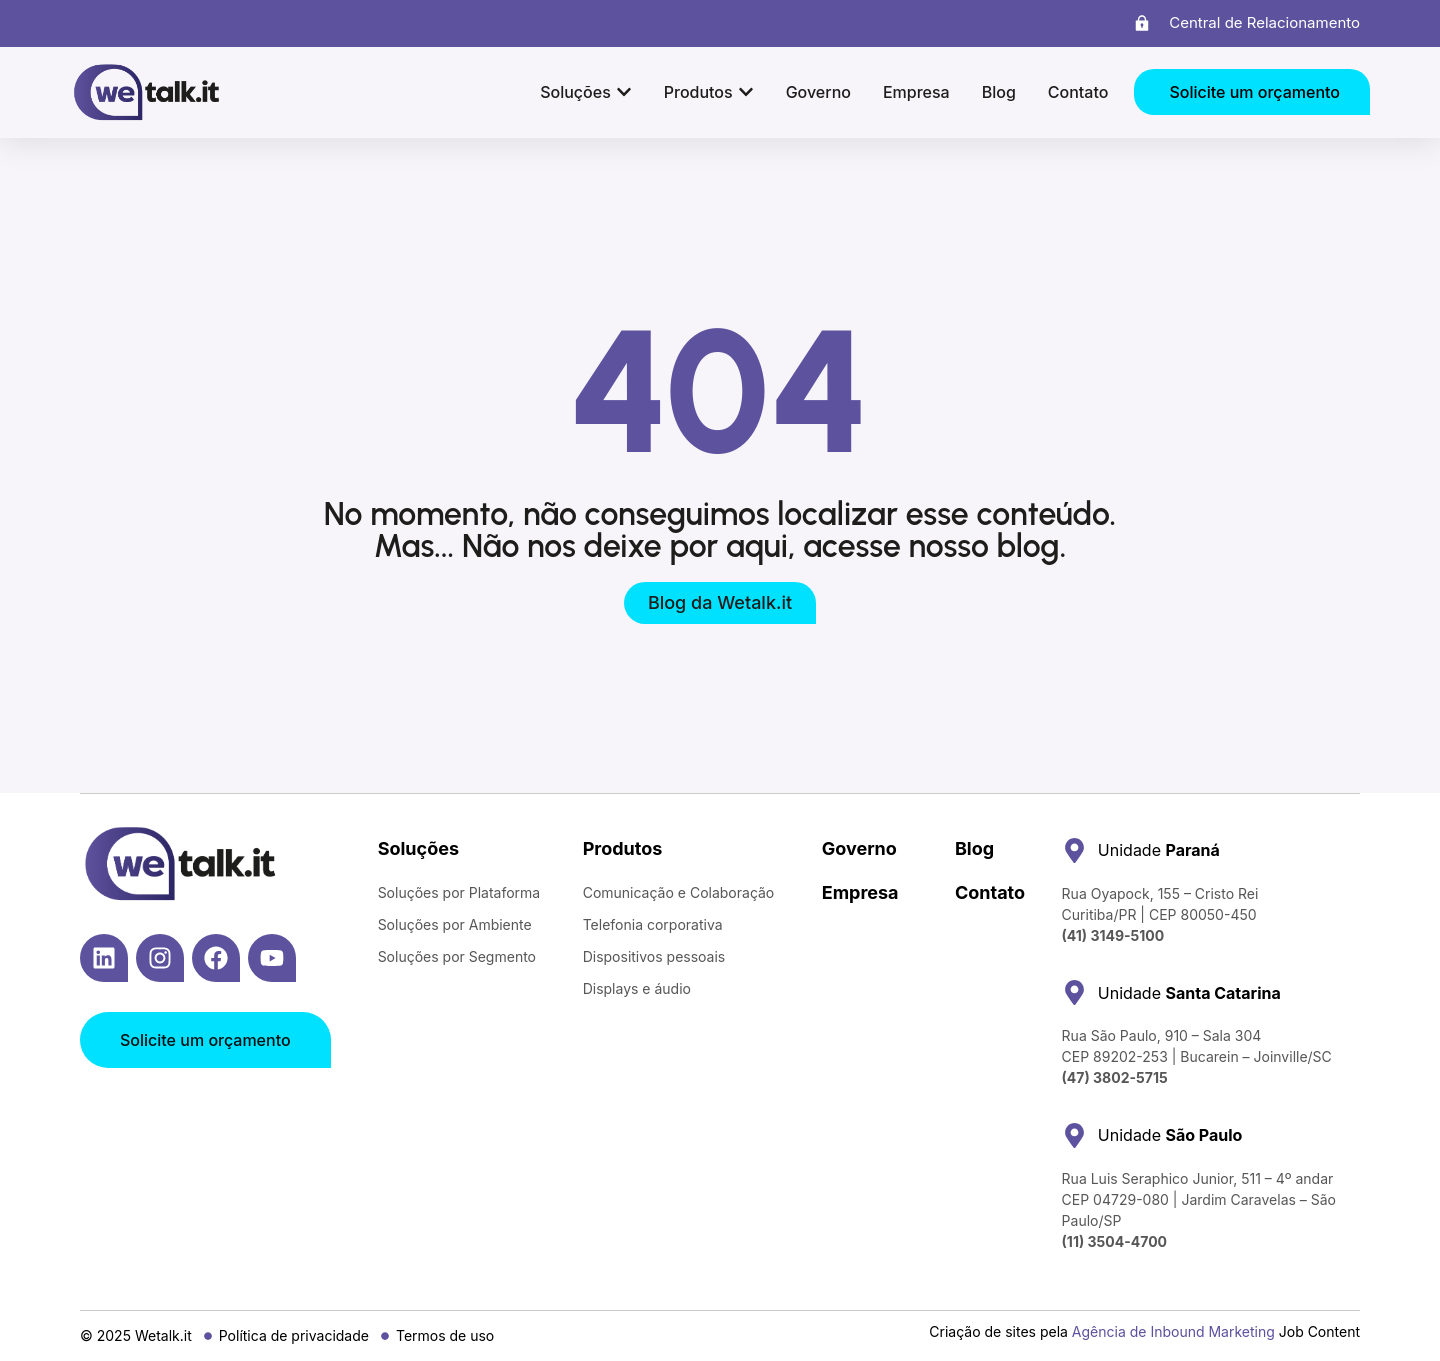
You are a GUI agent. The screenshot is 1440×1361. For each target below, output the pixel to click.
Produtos (623, 848)
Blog (974, 848)
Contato (990, 892)
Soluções (418, 848)
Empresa (860, 892)
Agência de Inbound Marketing (1173, 1331)
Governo (859, 848)
